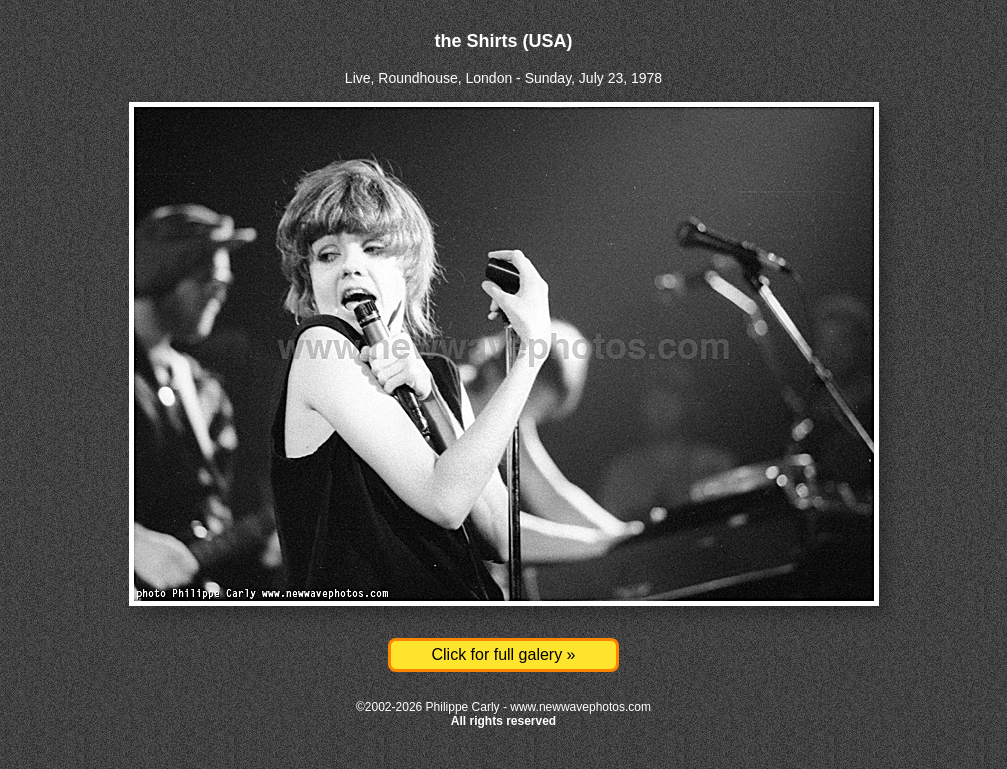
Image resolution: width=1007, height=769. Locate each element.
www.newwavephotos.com (580, 707)
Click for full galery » (503, 654)
